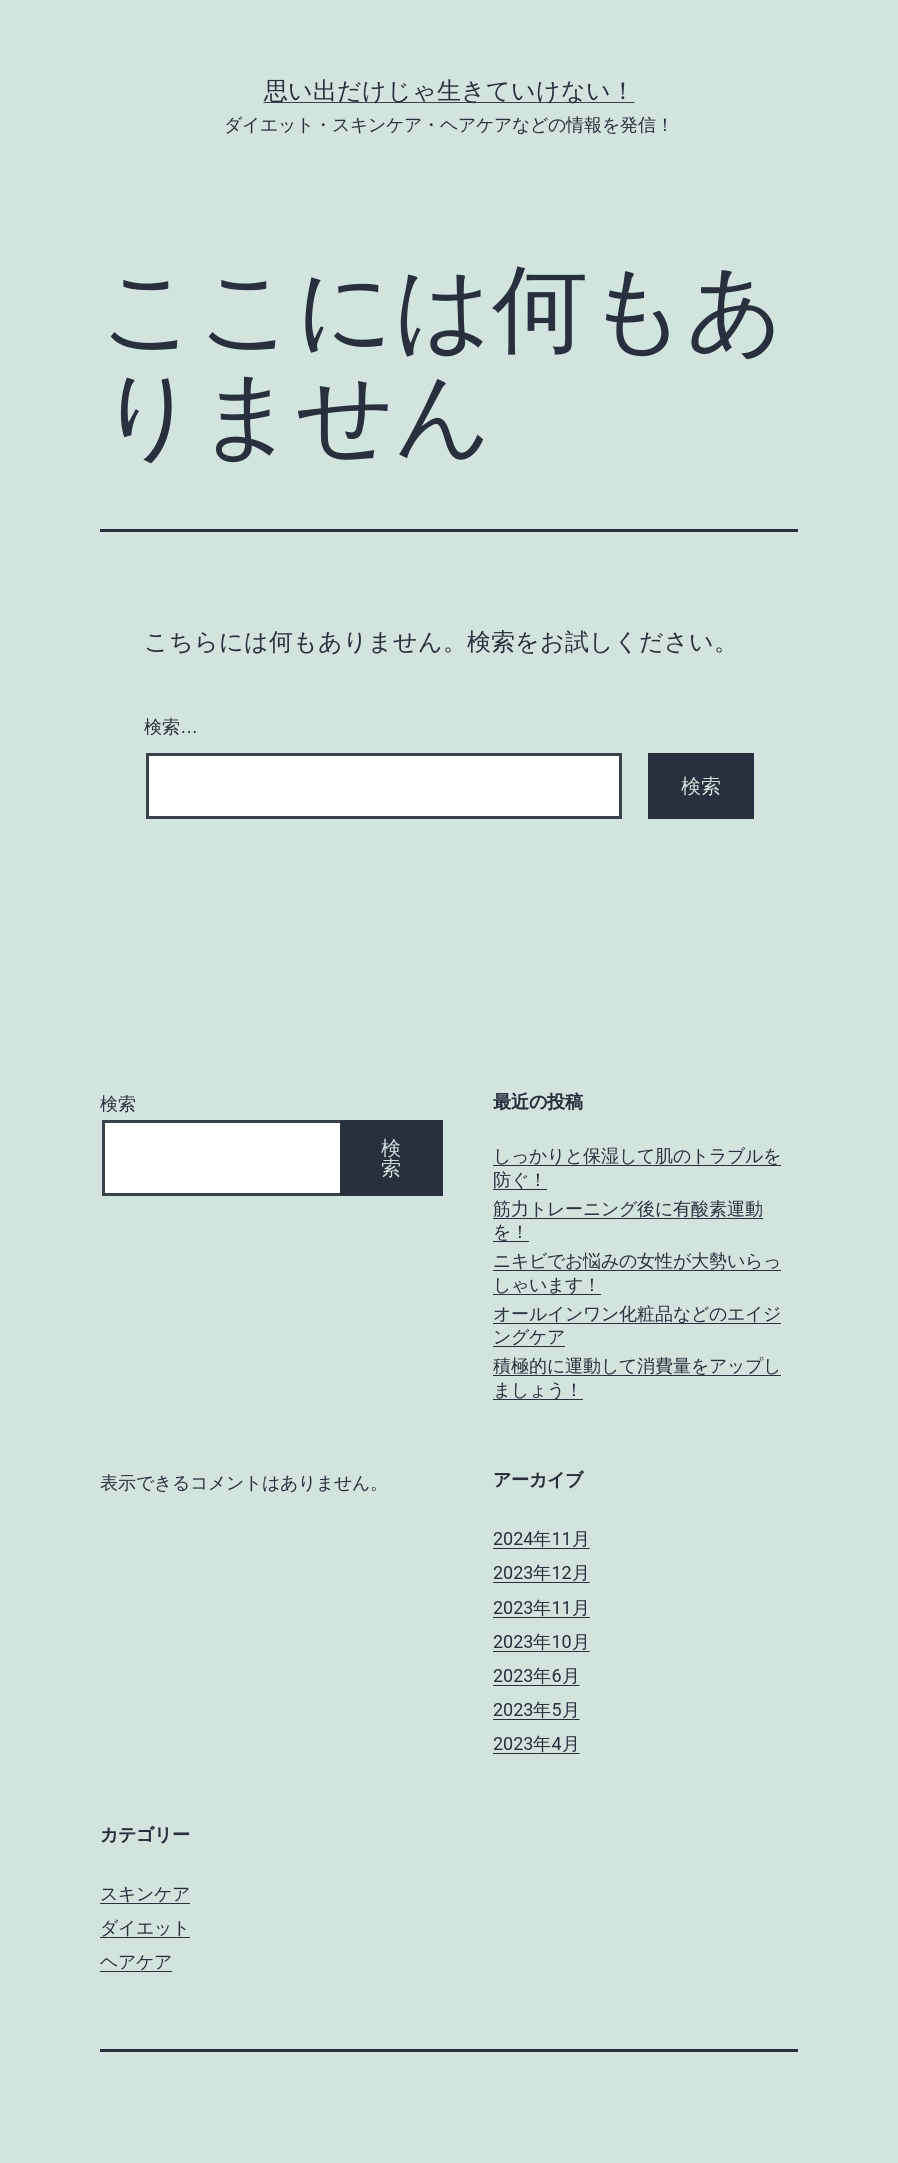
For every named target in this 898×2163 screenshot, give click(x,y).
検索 (118, 1103)
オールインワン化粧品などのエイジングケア (637, 1325)
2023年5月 (536, 1709)
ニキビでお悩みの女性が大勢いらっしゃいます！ (637, 1272)
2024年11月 (541, 1538)
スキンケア (145, 1893)
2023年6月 (536, 1675)
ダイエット (145, 1927)
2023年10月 (541, 1641)
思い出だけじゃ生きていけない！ (449, 91)
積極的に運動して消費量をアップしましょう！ (637, 1377)
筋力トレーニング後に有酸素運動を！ (628, 1220)
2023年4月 (536, 1743)
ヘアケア (136, 1961)
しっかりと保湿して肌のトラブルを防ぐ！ (637, 1167)
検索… (171, 727)
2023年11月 (541, 1607)
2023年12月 (541, 1572)
